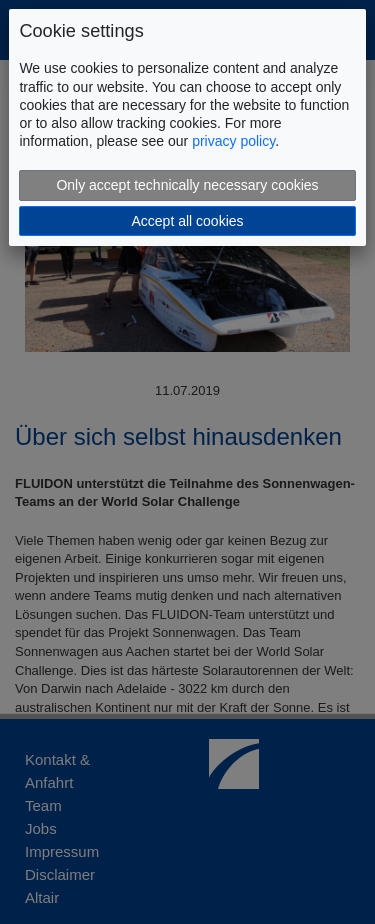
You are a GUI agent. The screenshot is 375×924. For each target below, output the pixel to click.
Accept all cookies (187, 221)
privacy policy (233, 141)
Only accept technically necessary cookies (187, 185)
